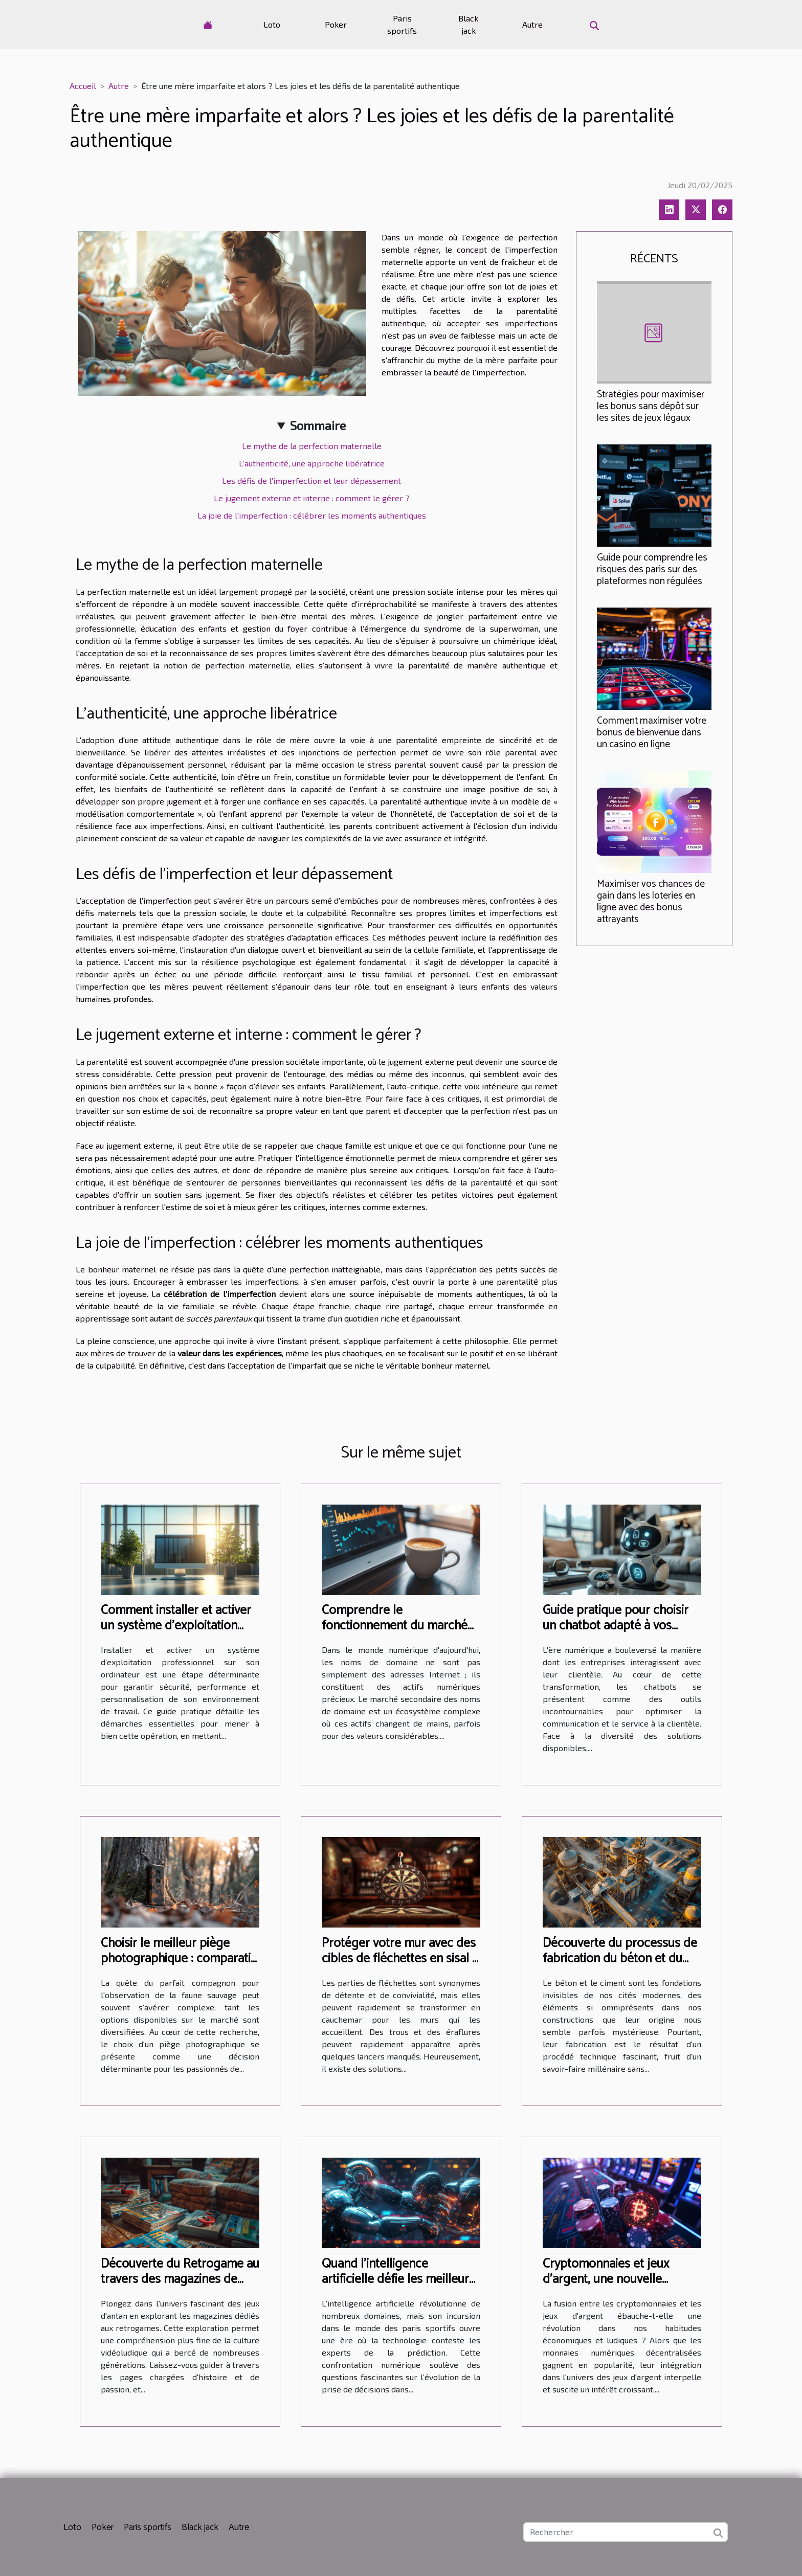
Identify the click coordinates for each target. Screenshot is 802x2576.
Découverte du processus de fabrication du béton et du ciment (620, 1959)
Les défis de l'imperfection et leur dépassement (311, 480)
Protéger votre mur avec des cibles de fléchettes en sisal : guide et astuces (399, 1959)
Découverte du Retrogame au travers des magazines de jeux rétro (180, 2279)
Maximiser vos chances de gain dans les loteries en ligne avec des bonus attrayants (651, 901)
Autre (532, 24)
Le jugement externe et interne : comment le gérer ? (312, 498)
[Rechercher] (625, 2532)
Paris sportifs (402, 24)
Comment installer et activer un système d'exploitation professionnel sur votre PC (176, 1626)
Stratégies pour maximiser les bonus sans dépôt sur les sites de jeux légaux (650, 406)
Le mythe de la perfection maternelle (312, 446)
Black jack (468, 24)
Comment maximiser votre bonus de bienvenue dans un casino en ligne (651, 732)
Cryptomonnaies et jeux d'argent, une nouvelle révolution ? (606, 2279)
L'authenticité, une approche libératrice (312, 463)
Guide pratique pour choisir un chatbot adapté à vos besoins (615, 1626)
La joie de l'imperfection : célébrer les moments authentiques (311, 515)
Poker (336, 24)
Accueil (83, 86)
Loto (271, 24)
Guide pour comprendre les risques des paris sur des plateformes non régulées (652, 569)
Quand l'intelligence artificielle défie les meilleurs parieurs (398, 2279)
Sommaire (318, 425)
